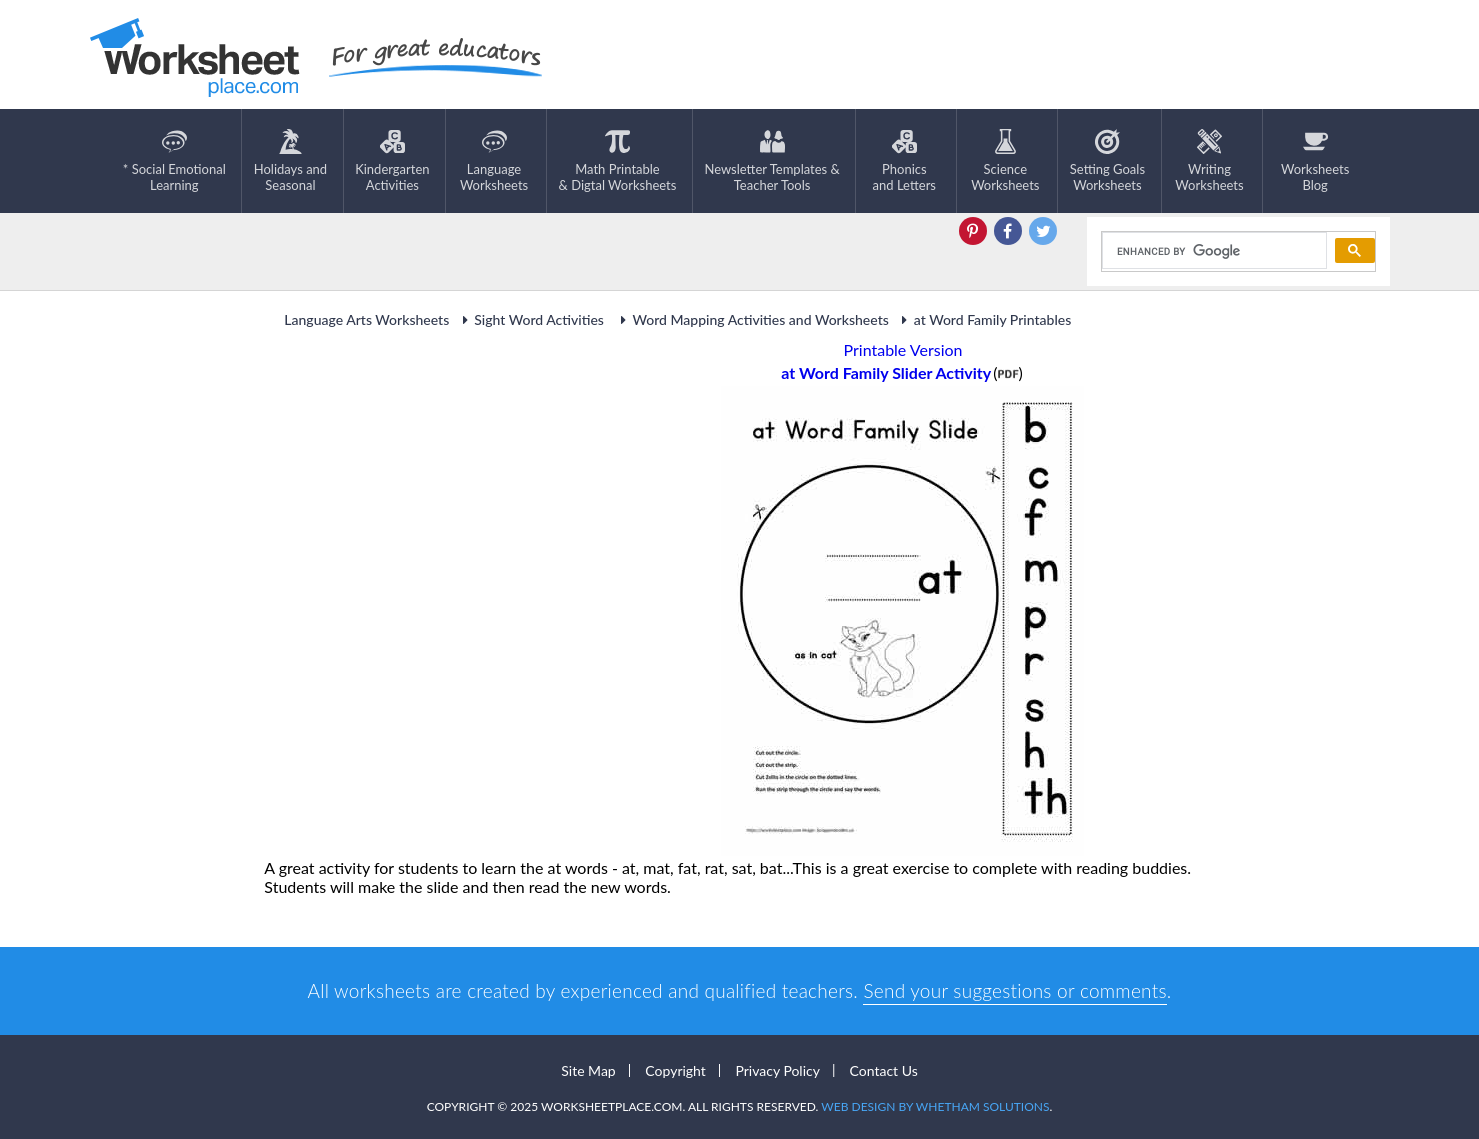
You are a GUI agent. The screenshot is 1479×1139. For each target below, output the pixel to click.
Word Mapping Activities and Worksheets (751, 319)
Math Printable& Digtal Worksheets (618, 161)
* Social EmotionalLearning (174, 161)
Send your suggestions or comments (1014, 990)
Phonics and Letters (904, 161)
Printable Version (903, 349)
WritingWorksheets (1209, 161)
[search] (1212, 251)
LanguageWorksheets (494, 161)
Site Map (588, 1070)
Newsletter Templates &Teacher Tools (771, 161)
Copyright (675, 1070)
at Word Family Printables (983, 319)
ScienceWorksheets (1005, 161)
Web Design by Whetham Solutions (935, 1106)
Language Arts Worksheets (366, 319)
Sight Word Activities (531, 319)
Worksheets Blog (1315, 161)
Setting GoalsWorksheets (1107, 161)
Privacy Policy (777, 1070)
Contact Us (884, 1070)
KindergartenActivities (392, 161)
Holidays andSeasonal (290, 161)
